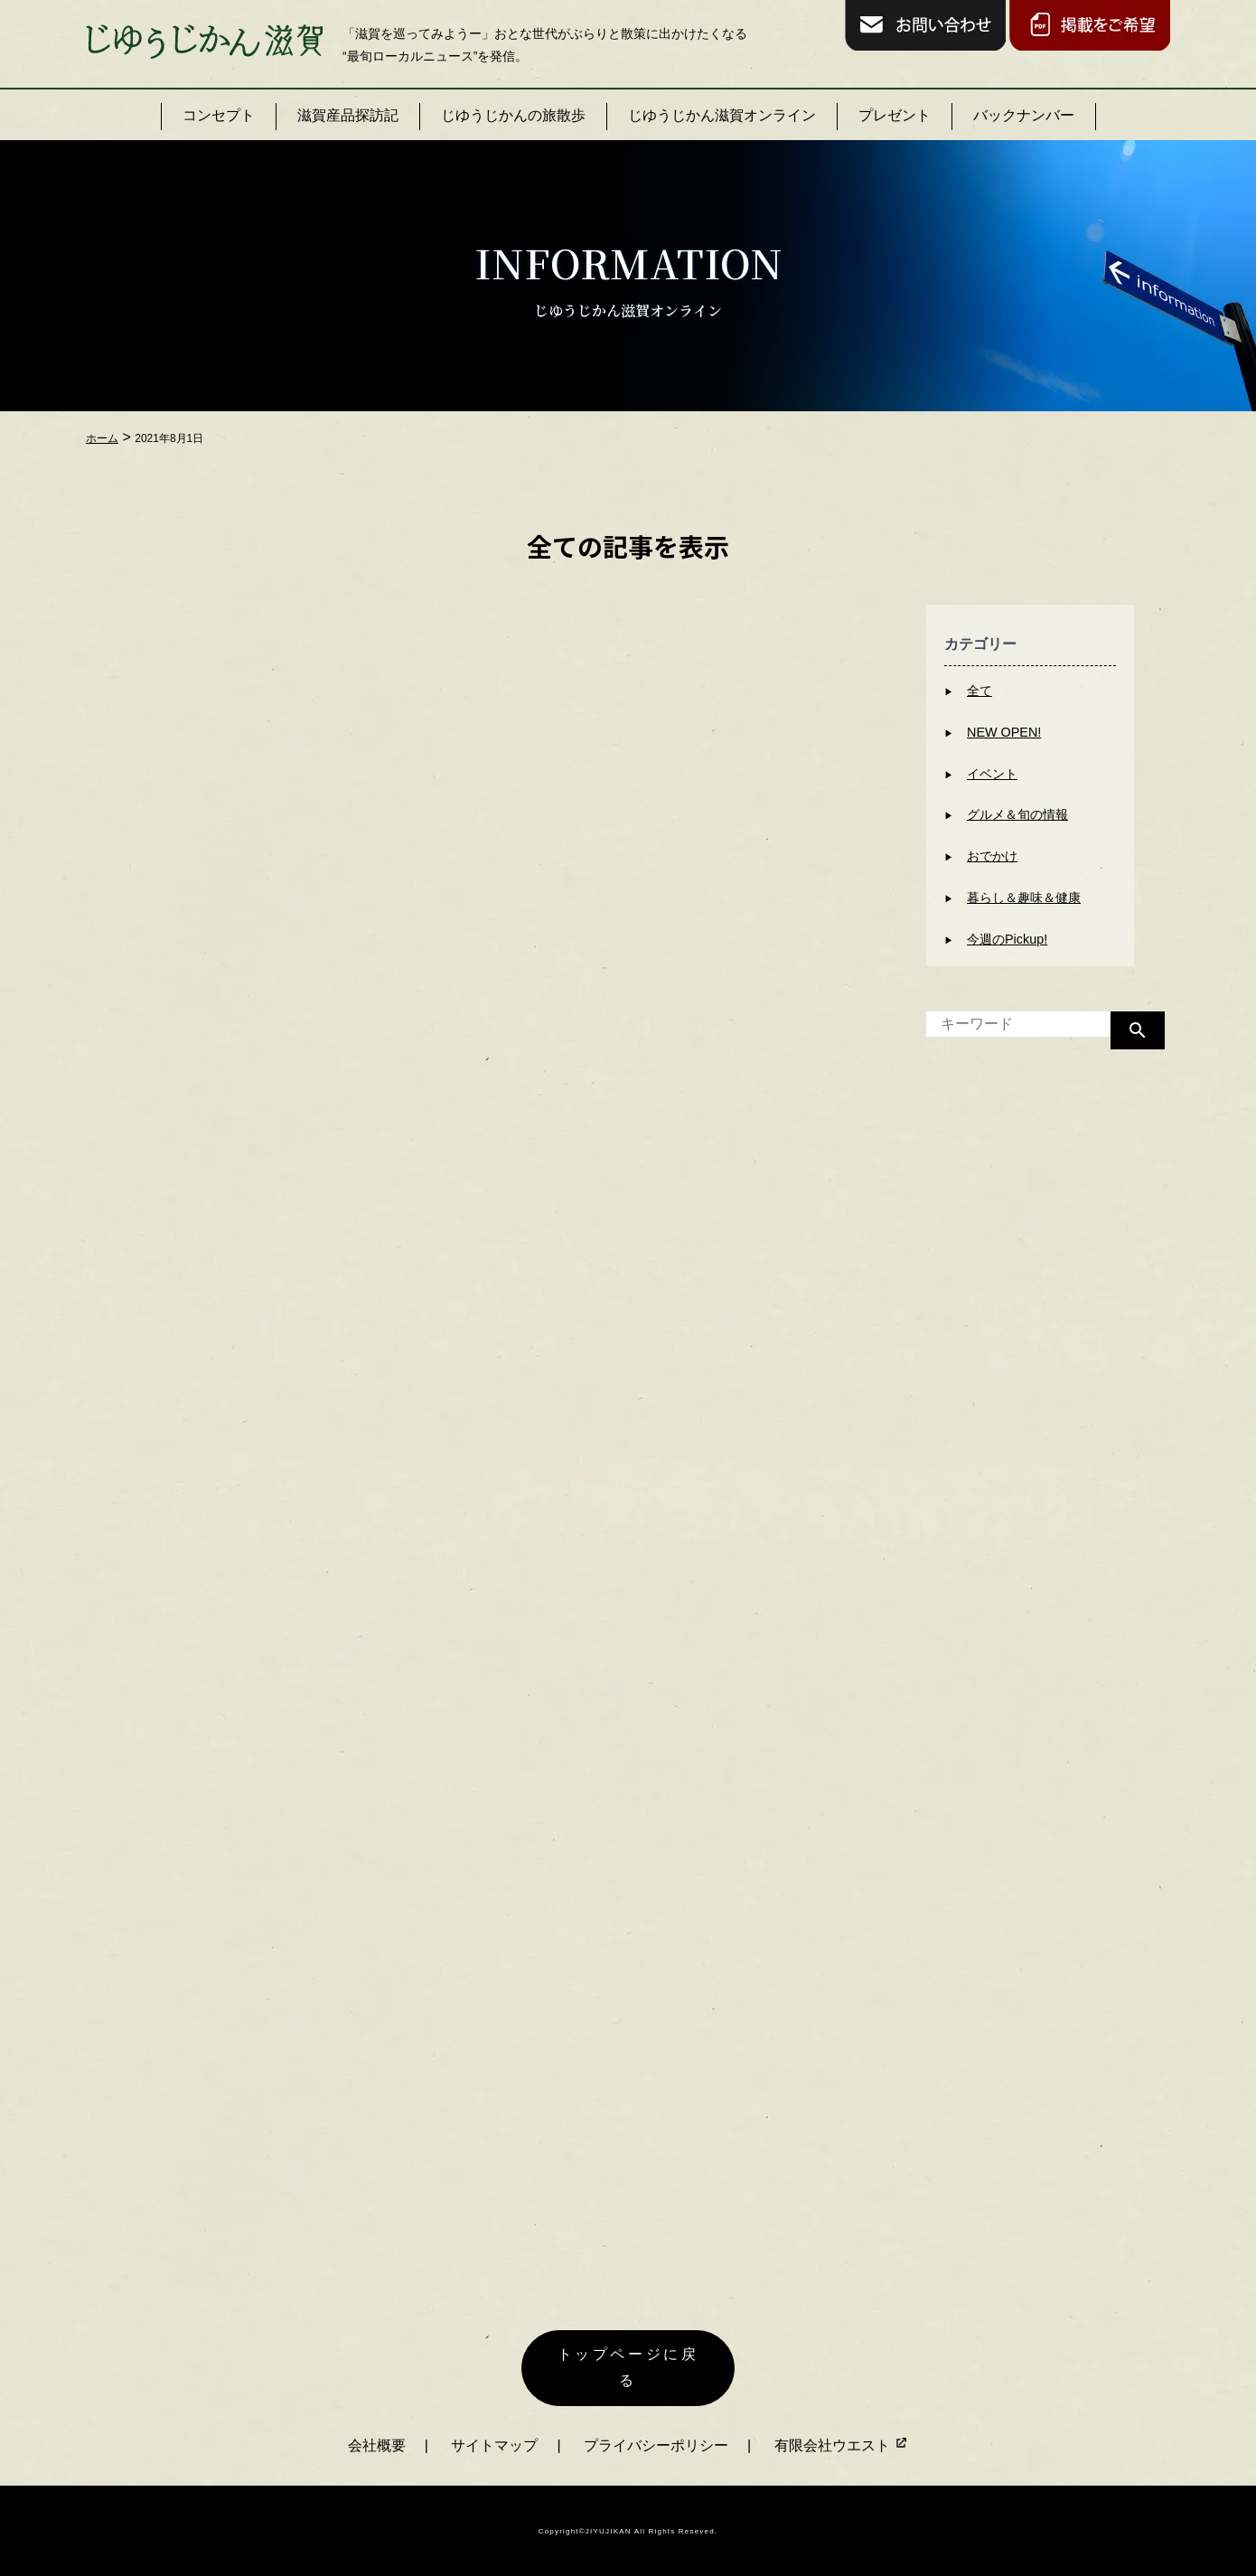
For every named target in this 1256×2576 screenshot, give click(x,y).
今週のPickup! (1007, 939)
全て (979, 690)
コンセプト (219, 115)
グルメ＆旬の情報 (1017, 814)
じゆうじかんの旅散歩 (513, 115)
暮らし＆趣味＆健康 (1024, 897)
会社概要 (377, 2442)
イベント (992, 773)
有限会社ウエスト (841, 2442)
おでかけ (992, 856)
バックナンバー (1023, 115)
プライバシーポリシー (656, 2442)
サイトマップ (494, 2442)
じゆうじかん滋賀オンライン (722, 115)
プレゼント (894, 115)
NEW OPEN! (1004, 732)
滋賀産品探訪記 (347, 115)
